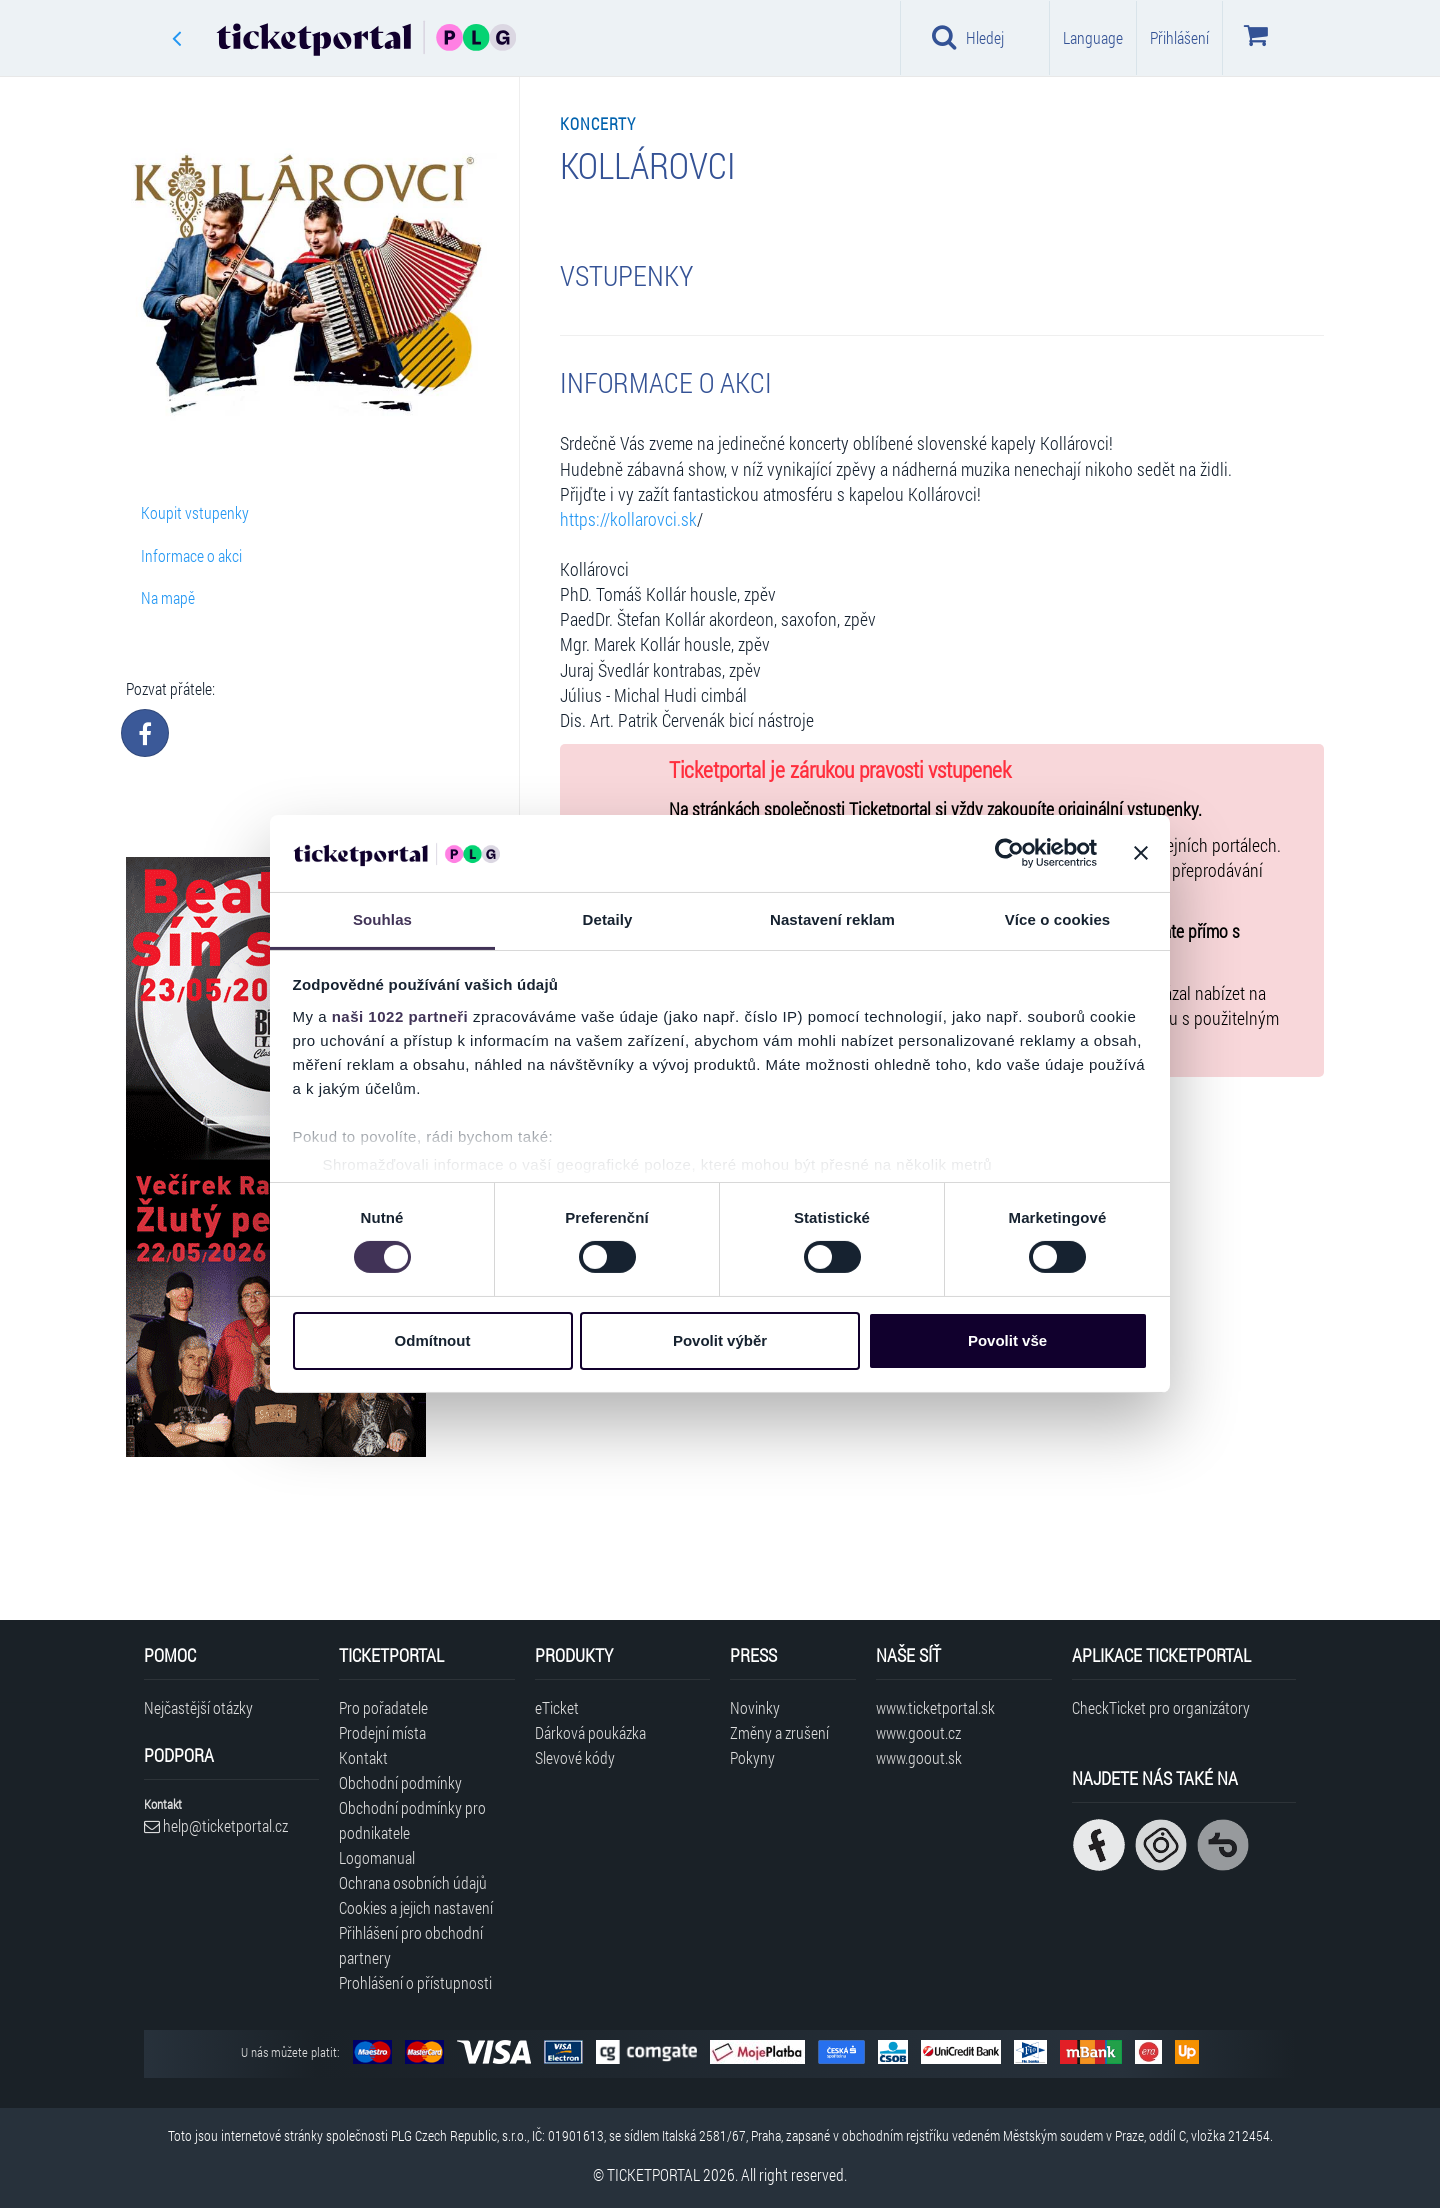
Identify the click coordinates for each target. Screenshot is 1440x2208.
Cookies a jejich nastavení (416, 1907)
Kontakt (363, 1757)
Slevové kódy (575, 1757)
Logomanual (377, 1857)
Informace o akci (191, 555)
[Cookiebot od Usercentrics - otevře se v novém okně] (1009, 853)
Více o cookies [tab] (1058, 919)
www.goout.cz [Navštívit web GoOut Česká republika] (918, 1732)
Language (1093, 37)
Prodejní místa (382, 1732)
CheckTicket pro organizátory (1161, 1707)
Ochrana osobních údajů (413, 1882)
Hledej (968, 37)
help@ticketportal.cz (216, 1825)
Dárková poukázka (590, 1732)
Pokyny (752, 1757)
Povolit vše (1007, 1340)
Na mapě (168, 597)
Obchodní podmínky (400, 1782)
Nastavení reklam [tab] (832, 919)
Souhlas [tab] (382, 919)
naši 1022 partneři (400, 1016)
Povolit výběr (720, 1340)
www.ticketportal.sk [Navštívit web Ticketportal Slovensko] (935, 1707)
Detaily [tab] (608, 919)
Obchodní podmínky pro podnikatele (412, 1820)
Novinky (755, 1707)
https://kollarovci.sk (628, 519)
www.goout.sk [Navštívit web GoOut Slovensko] (919, 1757)
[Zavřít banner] (1141, 853)
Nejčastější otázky (198, 1707)
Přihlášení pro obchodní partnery (411, 1945)
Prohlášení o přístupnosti (415, 1982)
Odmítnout (433, 1340)
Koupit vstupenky (195, 512)
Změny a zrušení (779, 1732)
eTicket (557, 1707)
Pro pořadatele (383, 1707)
